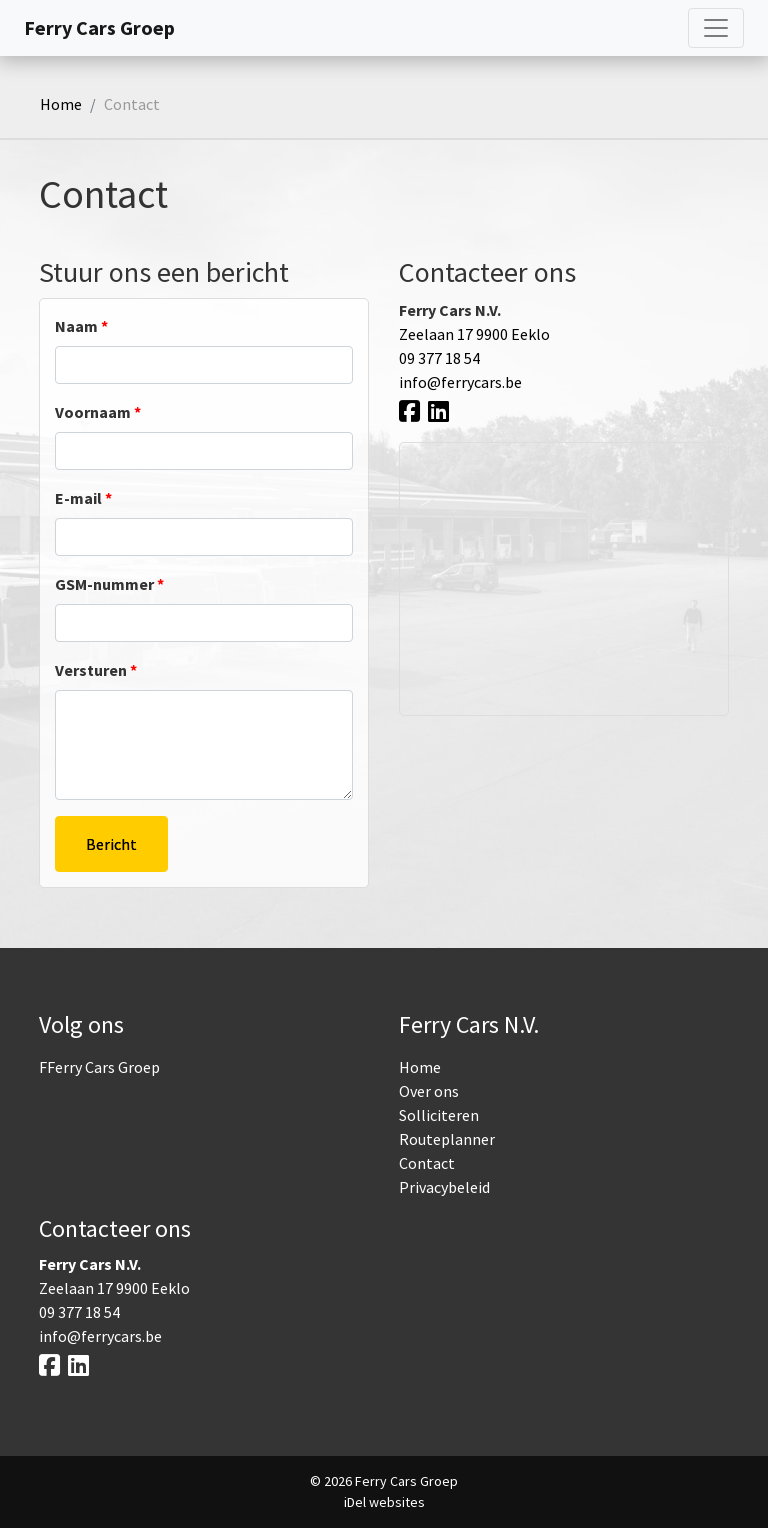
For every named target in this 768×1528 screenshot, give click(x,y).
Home (61, 104)
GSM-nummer (109, 584)
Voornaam (98, 412)
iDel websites (384, 1502)
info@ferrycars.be (460, 382)
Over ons (429, 1091)
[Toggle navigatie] (716, 28)
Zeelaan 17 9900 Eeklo (474, 334)
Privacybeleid (444, 1187)
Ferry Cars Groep (99, 27)
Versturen (96, 670)
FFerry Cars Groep (99, 1067)
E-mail (83, 498)
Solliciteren (439, 1115)
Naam (81, 326)
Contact (427, 1163)
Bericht (111, 844)
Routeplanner (447, 1139)
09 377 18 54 (439, 358)
